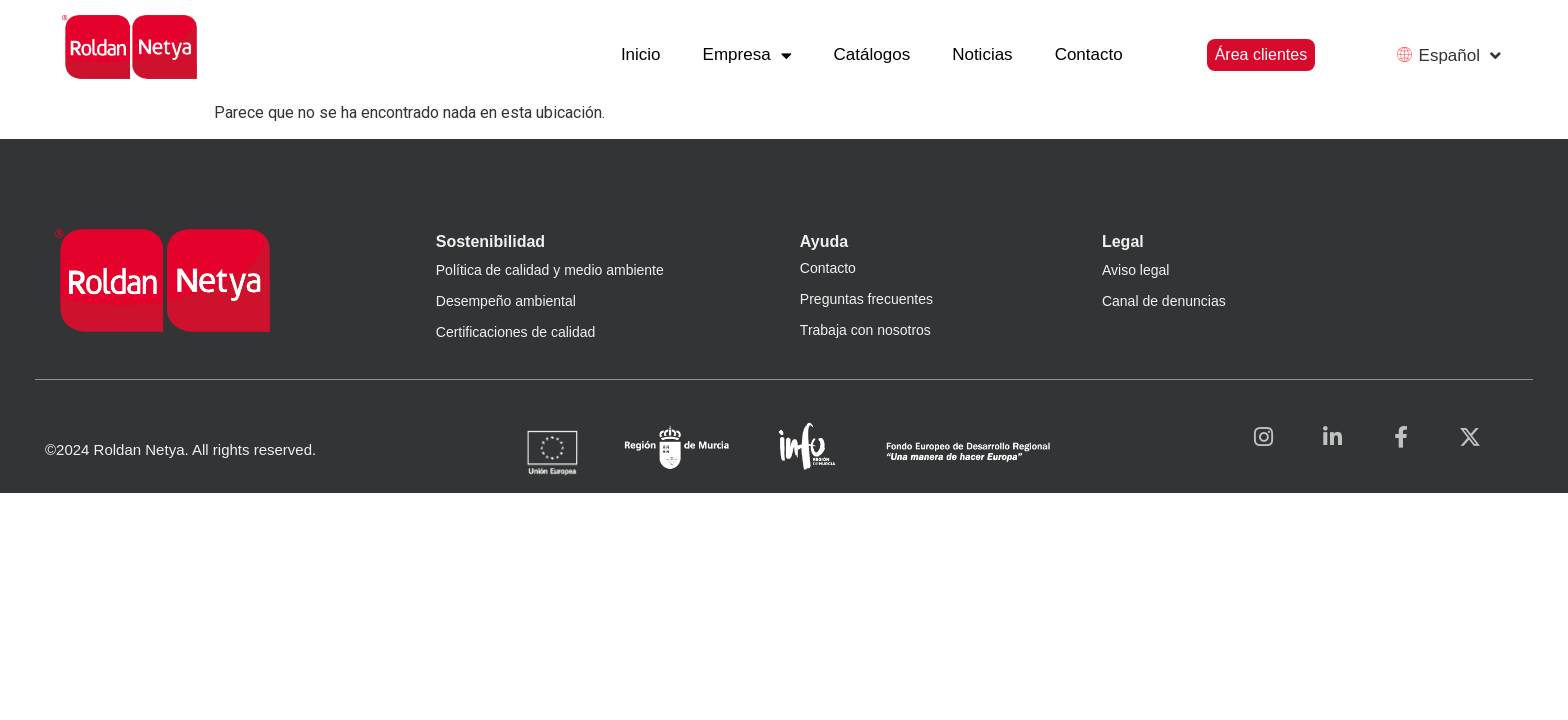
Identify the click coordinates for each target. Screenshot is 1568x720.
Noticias (982, 54)
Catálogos (872, 54)
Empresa (747, 55)
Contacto (1089, 54)
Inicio (641, 54)
